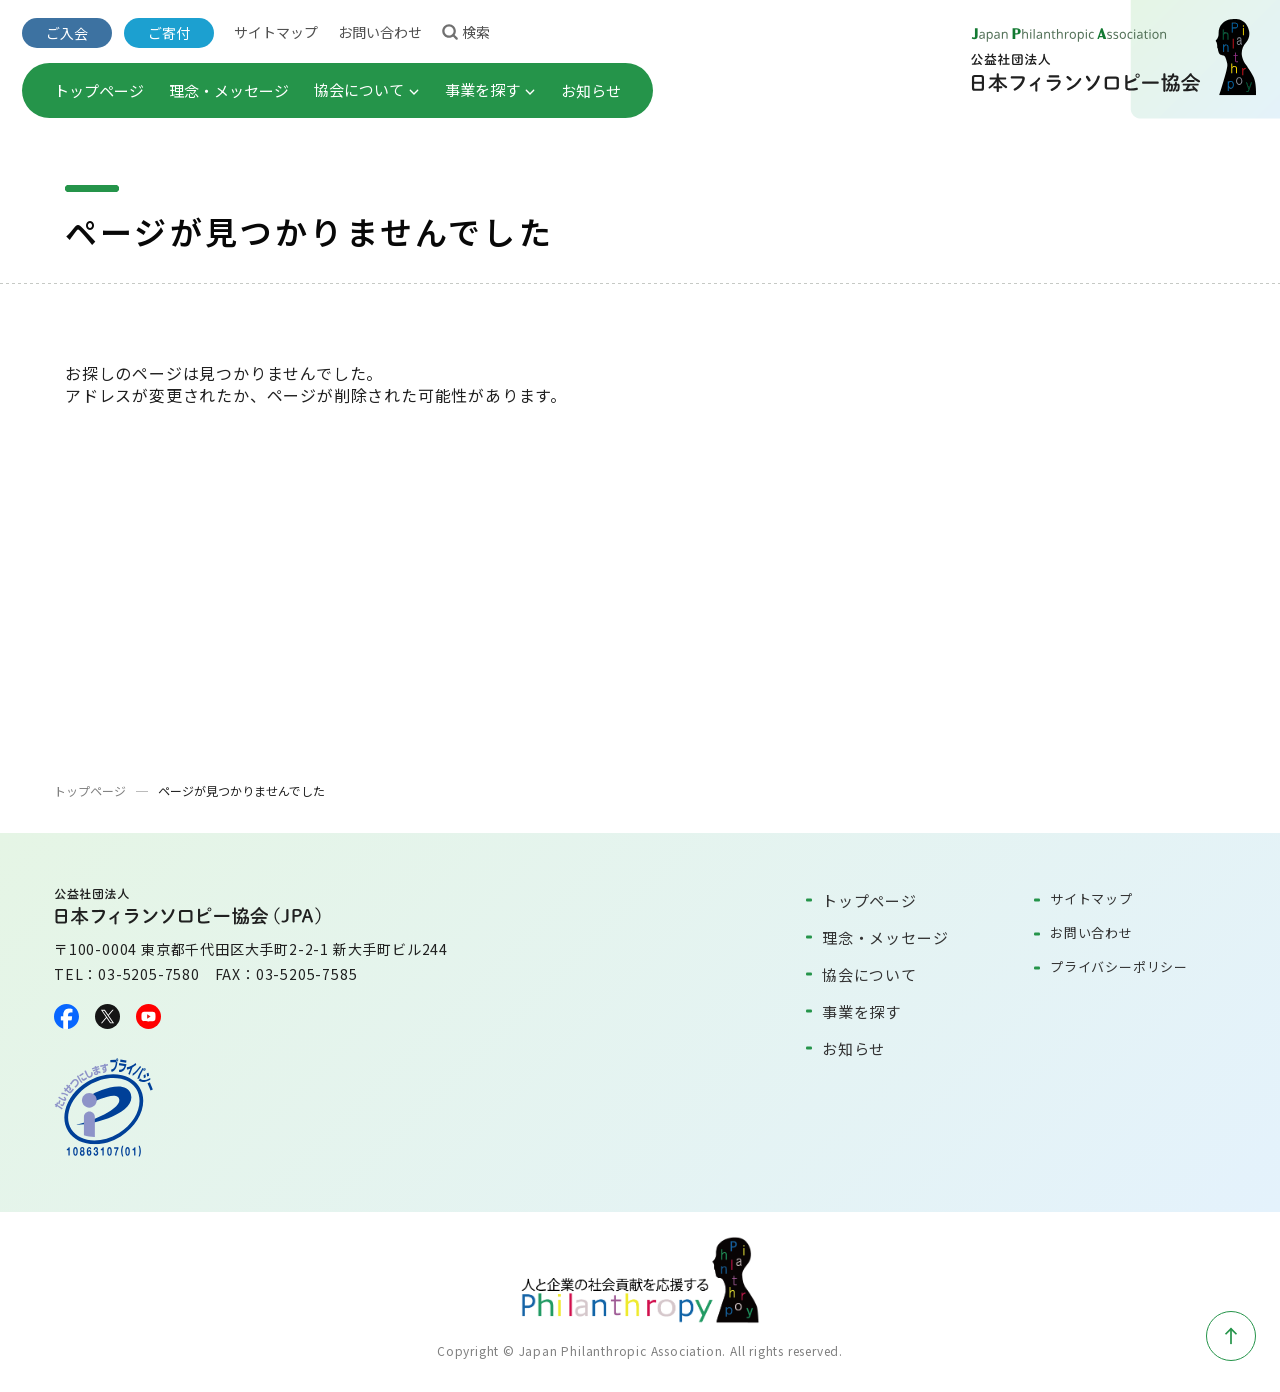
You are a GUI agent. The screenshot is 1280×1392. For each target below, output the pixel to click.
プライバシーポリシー (1119, 966)
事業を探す (490, 89)
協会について (367, 89)
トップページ (99, 90)
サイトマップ (276, 32)
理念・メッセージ (229, 90)
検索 (466, 31)
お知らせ (591, 90)
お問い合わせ (380, 32)
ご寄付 (169, 33)
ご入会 (67, 33)
